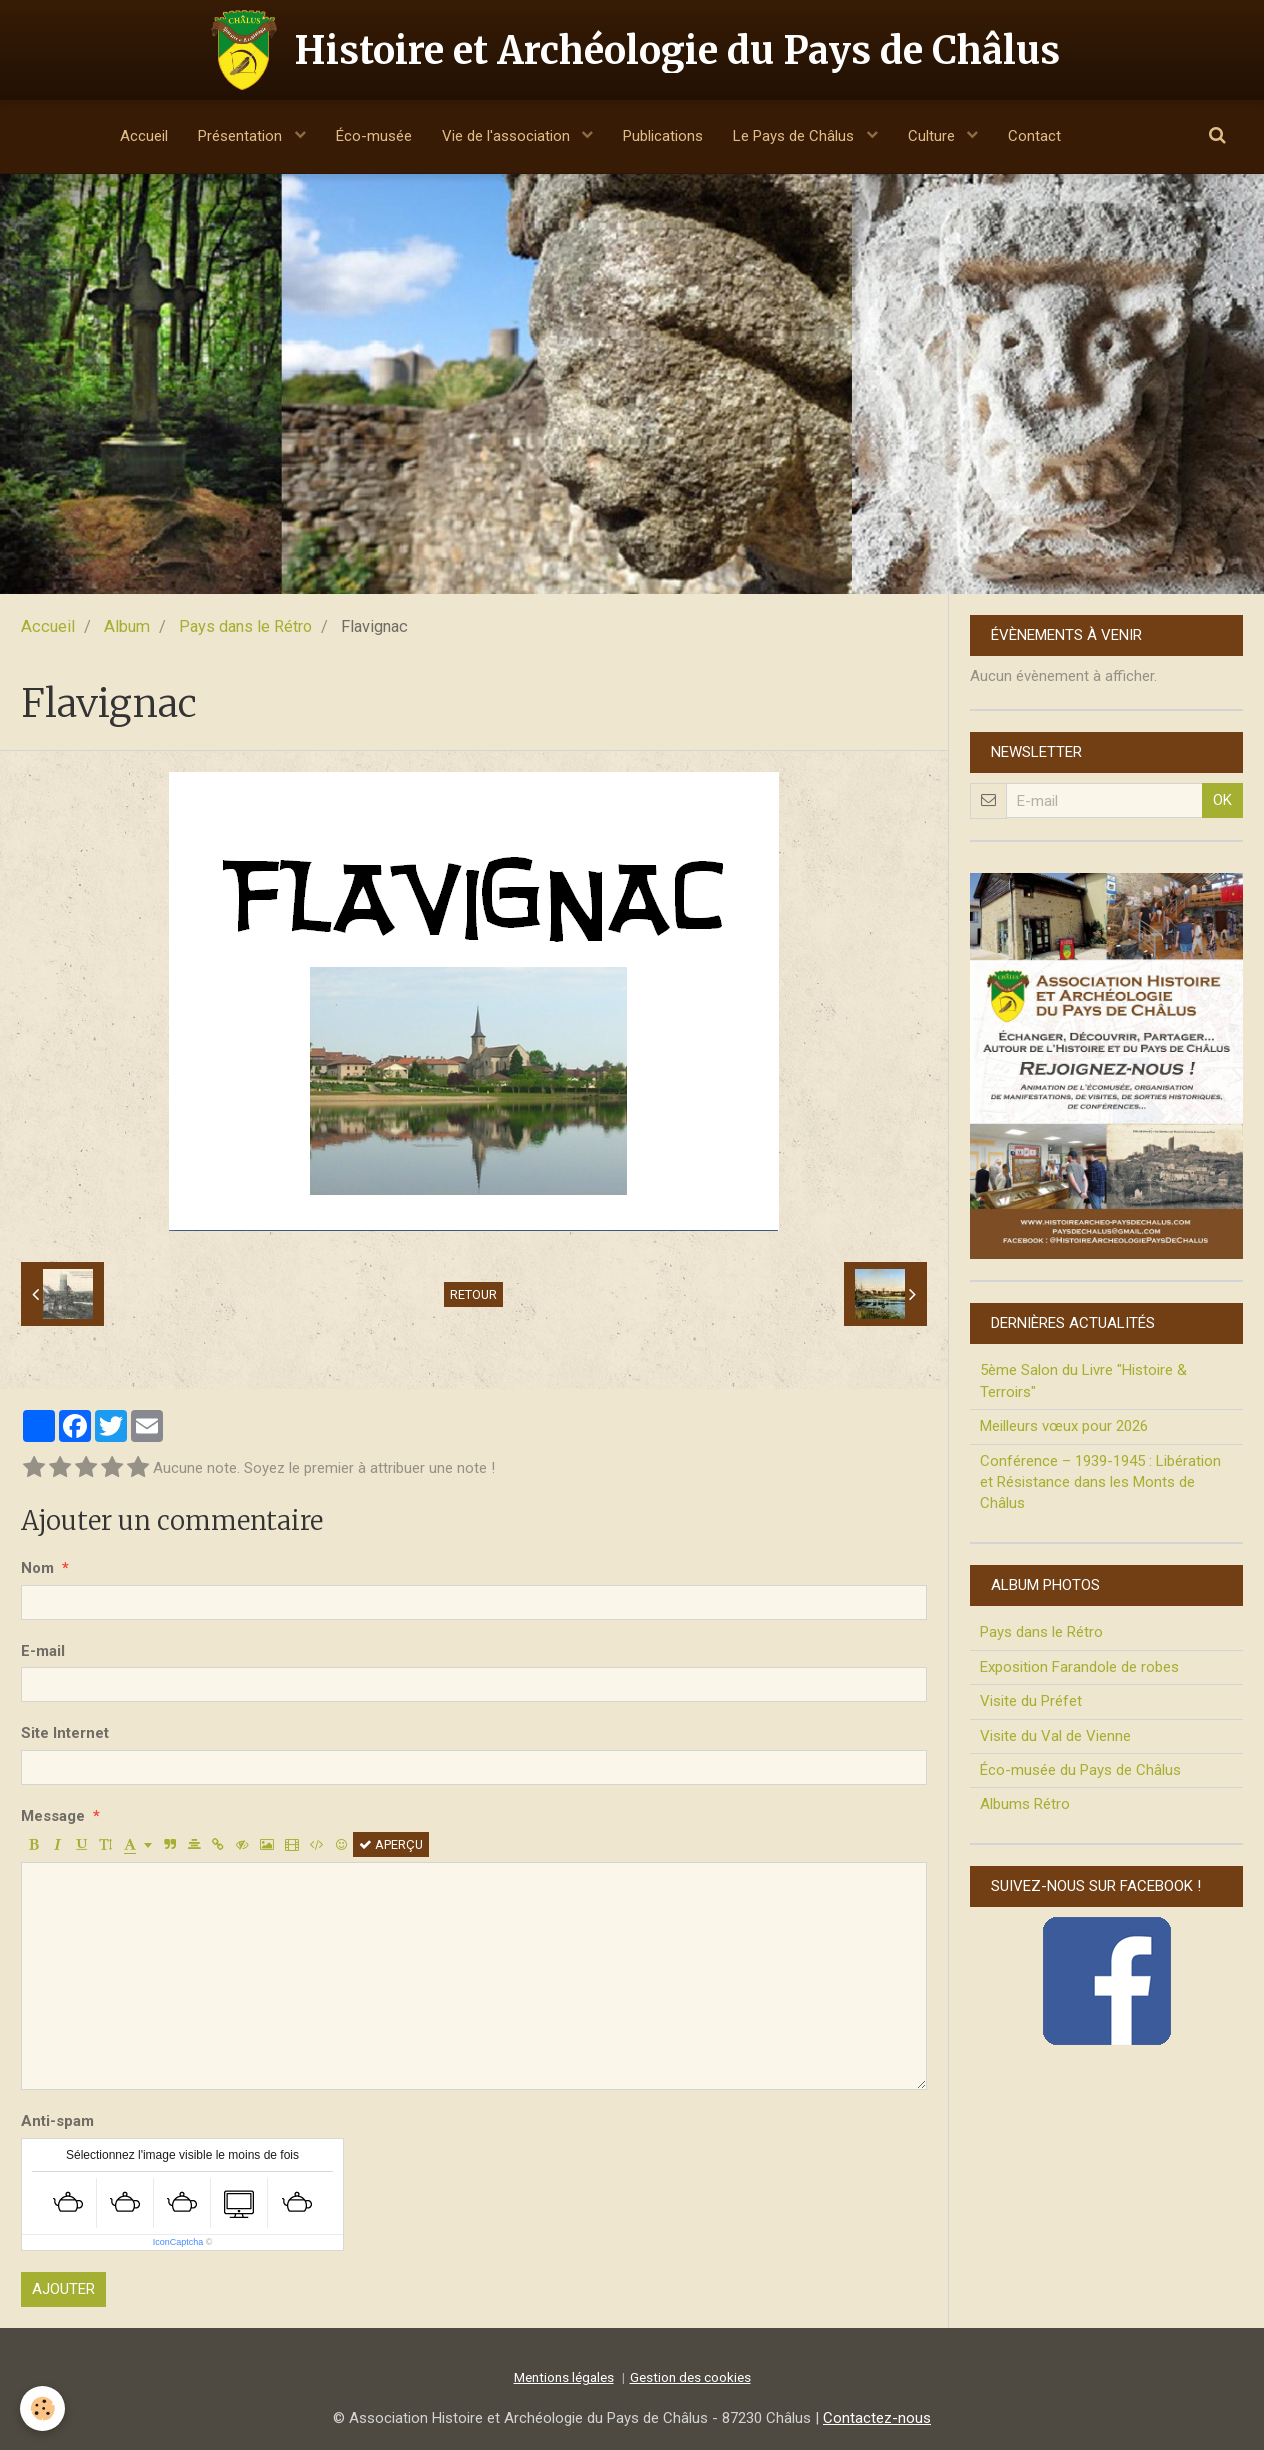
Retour (473, 1294)
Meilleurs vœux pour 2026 (1064, 1426)
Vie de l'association (508, 136)
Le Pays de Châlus (795, 136)
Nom (37, 1568)
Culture (933, 136)
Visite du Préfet (1031, 1701)
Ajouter (63, 2289)
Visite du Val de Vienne (1055, 1736)
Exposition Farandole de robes (1079, 1667)
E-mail (43, 1651)
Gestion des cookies (690, 2377)
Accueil (144, 136)
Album (127, 626)
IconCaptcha (178, 2242)
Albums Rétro (1025, 1804)
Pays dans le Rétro (245, 626)
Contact (1034, 136)
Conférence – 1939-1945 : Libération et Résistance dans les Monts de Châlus (1100, 1482)
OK (1222, 800)
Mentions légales (564, 2377)
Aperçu (391, 1844)
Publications (663, 136)
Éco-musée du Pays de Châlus (1080, 1770)
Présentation (242, 136)
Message (53, 1816)
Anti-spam (57, 2121)
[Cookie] (42, 2408)
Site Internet (65, 1733)
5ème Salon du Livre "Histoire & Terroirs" (1083, 1380)
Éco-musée (374, 136)
